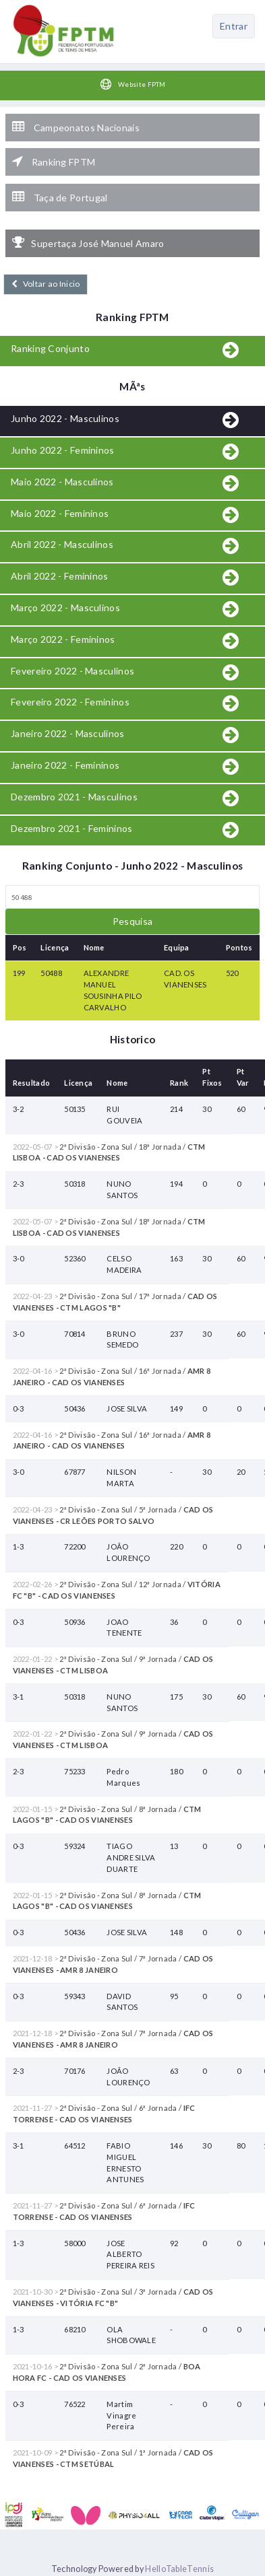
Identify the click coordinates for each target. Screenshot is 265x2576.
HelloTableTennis (179, 2569)
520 (232, 973)
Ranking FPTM (53, 161)
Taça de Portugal (59, 197)
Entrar (233, 26)
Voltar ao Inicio (45, 284)
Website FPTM (132, 84)
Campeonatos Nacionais (76, 127)
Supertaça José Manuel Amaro (88, 243)
